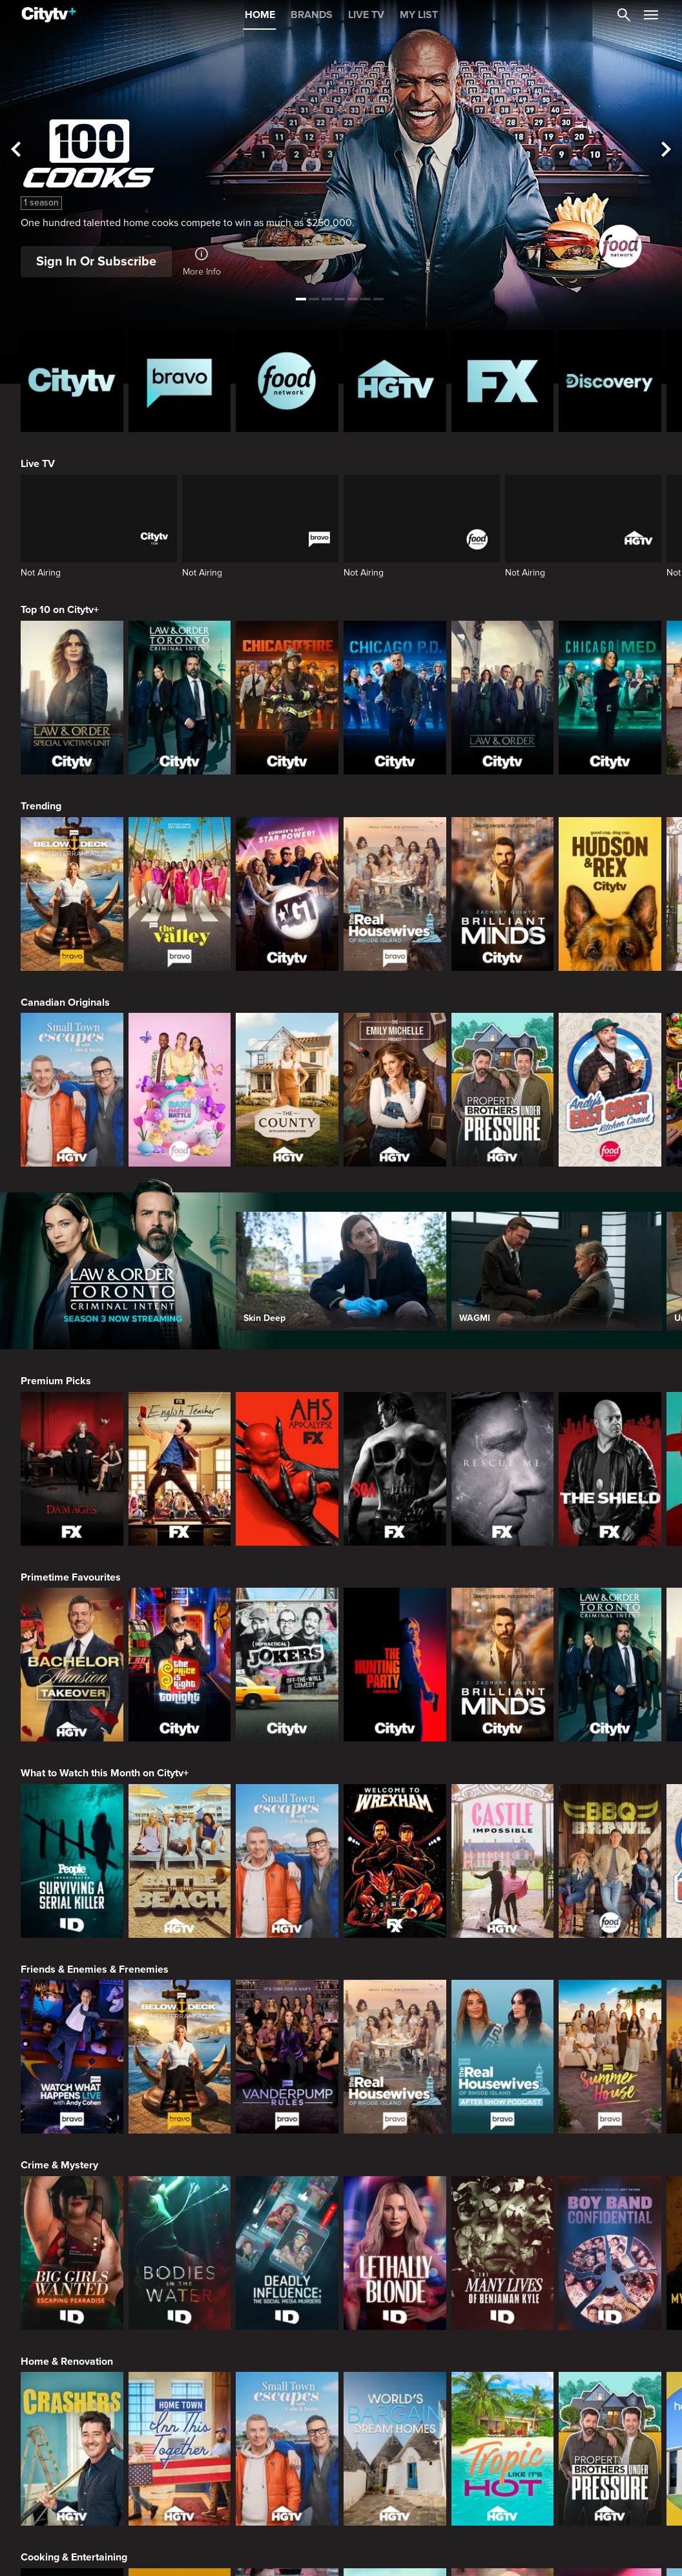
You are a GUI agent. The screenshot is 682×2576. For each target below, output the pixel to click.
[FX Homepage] (502, 381)
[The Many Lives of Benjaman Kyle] (502, 2253)
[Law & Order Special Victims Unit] (72, 697)
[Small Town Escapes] (72, 1090)
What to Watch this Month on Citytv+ (105, 1773)
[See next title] (666, 150)
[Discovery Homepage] (610, 381)
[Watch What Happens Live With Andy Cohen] (72, 2057)
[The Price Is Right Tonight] (180, 1664)
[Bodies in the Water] (180, 2253)
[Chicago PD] (395, 697)
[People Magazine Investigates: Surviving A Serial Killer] (72, 1861)
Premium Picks (56, 1381)
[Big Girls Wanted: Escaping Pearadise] (72, 2253)
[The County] (287, 1090)
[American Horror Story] (287, 1469)
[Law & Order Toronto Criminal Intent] (180, 697)
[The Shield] (610, 1469)
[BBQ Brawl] (610, 1861)
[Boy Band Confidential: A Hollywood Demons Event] (610, 2253)
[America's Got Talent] (287, 894)
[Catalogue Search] (624, 15)
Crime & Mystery (59, 2165)
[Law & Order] (502, 697)
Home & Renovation (67, 2361)
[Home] (49, 15)
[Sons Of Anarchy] (395, 1469)
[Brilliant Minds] (502, 894)
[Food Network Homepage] (287, 381)
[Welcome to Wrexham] (395, 1861)
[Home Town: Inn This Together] (180, 2449)
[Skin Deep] (341, 1271)
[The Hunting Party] (395, 1664)
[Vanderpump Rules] (287, 2057)
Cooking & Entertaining (74, 2557)
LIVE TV (366, 14)
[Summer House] (610, 2057)
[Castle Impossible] (502, 1861)
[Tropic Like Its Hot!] (502, 2449)
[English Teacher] (180, 1469)
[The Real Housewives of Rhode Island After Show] (502, 2057)
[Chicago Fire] (287, 697)
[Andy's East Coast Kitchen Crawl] (610, 1090)
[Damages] (72, 1469)
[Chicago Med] (610, 697)
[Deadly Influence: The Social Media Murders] (287, 2253)
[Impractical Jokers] (287, 1664)
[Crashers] (72, 2449)
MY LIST (419, 14)
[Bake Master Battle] (180, 1090)
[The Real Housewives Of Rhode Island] (395, 894)
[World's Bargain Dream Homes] (395, 2449)
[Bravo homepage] (180, 381)
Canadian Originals (65, 1002)
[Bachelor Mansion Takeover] (72, 1664)
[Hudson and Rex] (610, 894)
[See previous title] (16, 150)
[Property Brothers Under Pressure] (502, 1090)
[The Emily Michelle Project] (395, 1090)
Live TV (38, 463)
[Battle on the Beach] (180, 1861)
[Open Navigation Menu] (651, 15)
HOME (260, 14)
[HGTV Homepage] (395, 381)
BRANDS (312, 14)
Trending (41, 806)
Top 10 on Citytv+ (60, 609)
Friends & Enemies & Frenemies (95, 1969)
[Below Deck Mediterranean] (72, 894)
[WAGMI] (556, 1271)
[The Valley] (180, 894)
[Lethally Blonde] (395, 2253)
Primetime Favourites (71, 1577)
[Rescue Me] (502, 1469)
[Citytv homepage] (72, 381)
